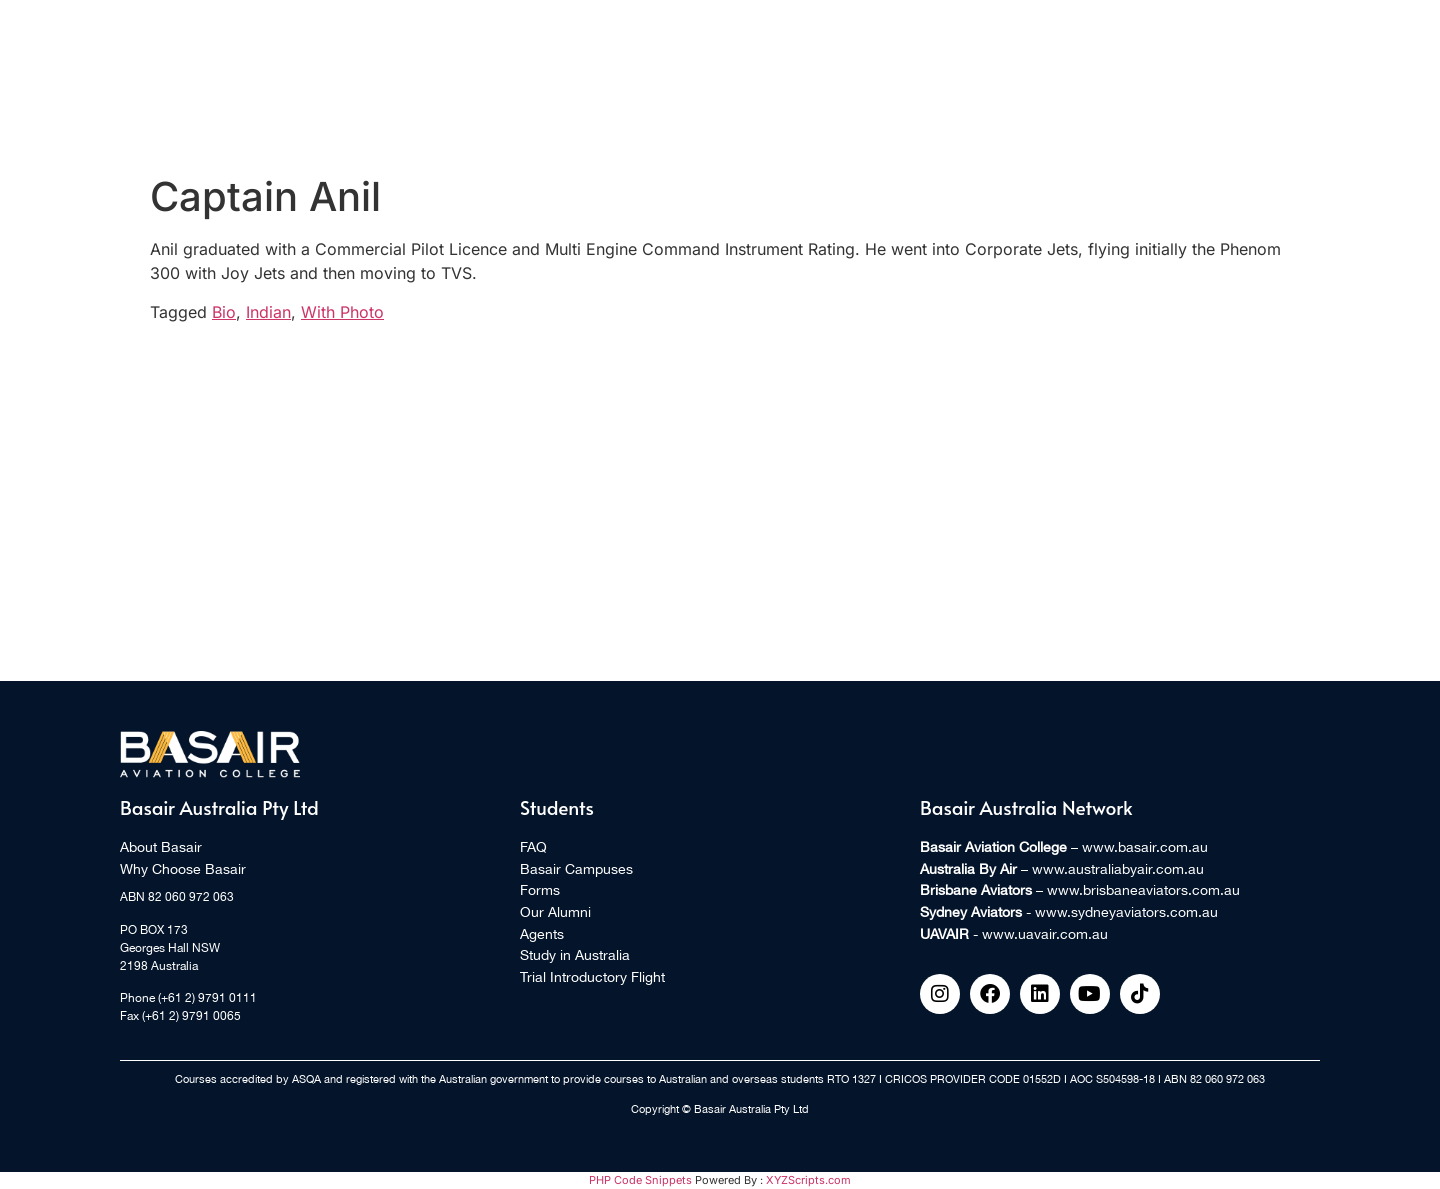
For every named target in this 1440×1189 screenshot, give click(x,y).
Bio (224, 312)
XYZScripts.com (808, 1180)
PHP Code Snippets (640, 1180)
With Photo (342, 312)
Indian (268, 312)
